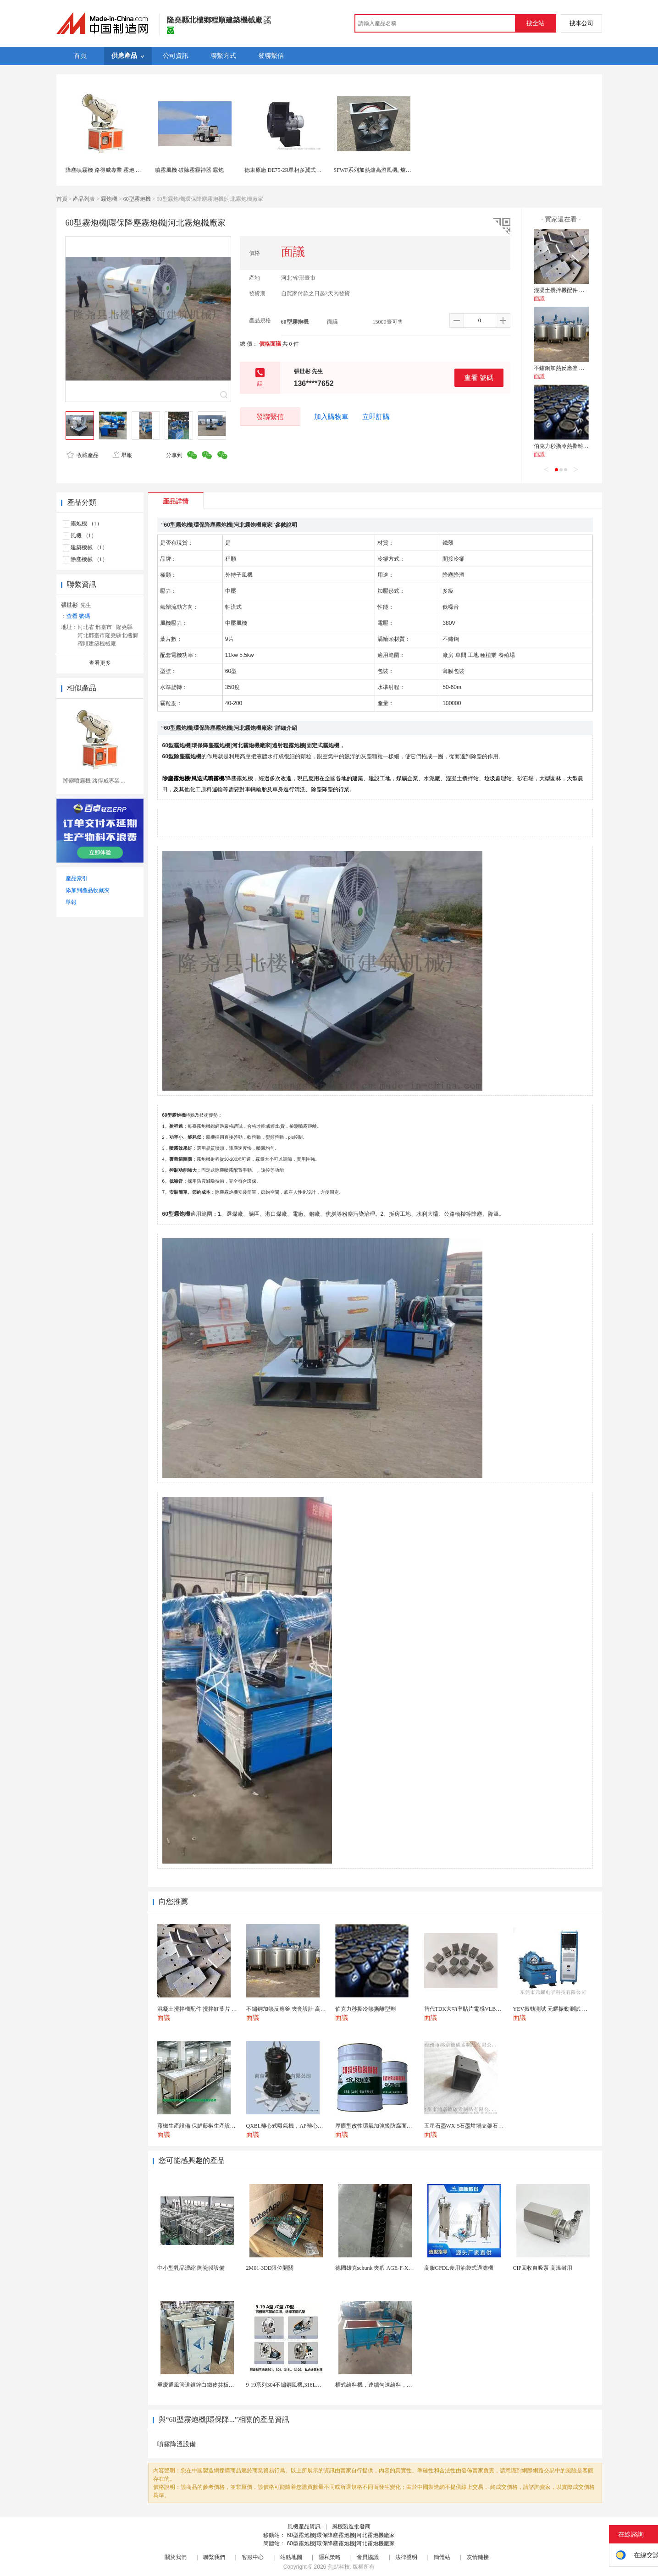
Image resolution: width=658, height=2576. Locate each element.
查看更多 (100, 663)
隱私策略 (330, 2557)
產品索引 (77, 878)
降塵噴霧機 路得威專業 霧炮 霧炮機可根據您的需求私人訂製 (139, 170)
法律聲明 (406, 2557)
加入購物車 (331, 416)
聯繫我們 (214, 2557)
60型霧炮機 (137, 199)
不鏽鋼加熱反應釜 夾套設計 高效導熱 (579, 368)
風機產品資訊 (304, 2526)
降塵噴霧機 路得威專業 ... (94, 781)
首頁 (61, 199)
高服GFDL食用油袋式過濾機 (458, 2268)
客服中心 (253, 2557)
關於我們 (176, 2557)
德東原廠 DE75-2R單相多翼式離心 (285, 170)
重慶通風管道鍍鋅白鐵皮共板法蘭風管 (204, 2385)
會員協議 (368, 2557)
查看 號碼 (478, 377)
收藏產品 (82, 455)
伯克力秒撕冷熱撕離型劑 (564, 446)
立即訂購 (376, 416)
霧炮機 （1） (86, 523)
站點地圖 (291, 2557)
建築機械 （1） (89, 547)
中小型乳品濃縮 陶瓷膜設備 (191, 2268)
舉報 (122, 455)
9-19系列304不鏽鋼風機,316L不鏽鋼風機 (294, 2385)
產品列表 (84, 199)
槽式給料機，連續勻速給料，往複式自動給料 (390, 2385)
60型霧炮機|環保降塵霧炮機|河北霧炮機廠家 (341, 2535)
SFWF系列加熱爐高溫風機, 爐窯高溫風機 (383, 170)
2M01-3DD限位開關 (270, 2268)
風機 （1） (84, 535)
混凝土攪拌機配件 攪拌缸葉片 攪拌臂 (579, 290)
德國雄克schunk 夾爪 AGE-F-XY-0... (377, 2268)
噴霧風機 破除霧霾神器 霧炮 (189, 170)
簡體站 (442, 2557)
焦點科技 (339, 2567)
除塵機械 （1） (89, 559)
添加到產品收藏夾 (88, 890)
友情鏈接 (478, 2557)
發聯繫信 (270, 416)
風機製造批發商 (351, 2526)
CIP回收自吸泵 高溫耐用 (543, 2268)
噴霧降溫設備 (176, 2444)
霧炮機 (109, 199)
